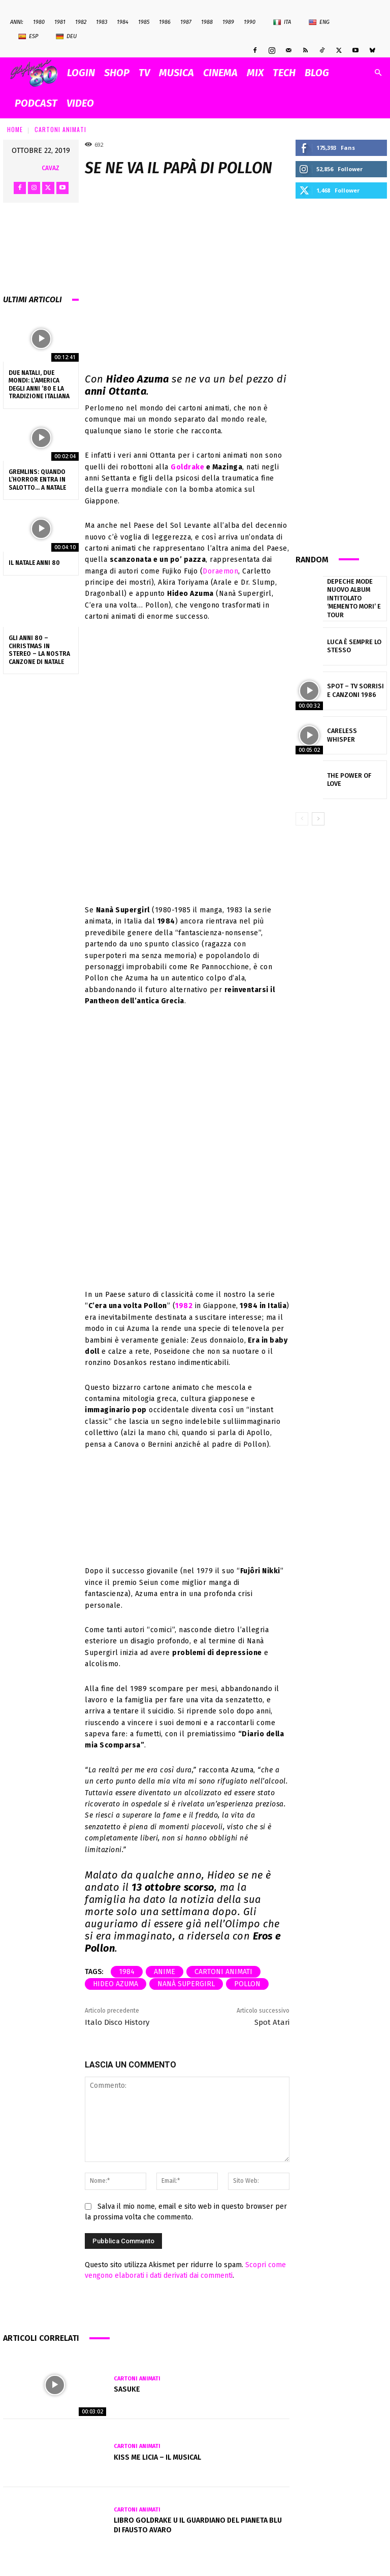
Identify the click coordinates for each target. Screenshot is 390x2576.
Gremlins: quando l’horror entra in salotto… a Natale (37, 479)
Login (81, 73)
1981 (60, 22)
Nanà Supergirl (186, 1984)
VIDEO (80, 103)
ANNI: (16, 22)
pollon (247, 1984)
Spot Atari (271, 2022)
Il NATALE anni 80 (34, 562)
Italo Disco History (117, 2022)
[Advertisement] (341, 374)
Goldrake (187, 467)
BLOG (317, 73)
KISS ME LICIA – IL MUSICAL (157, 2457)
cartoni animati (223, 1971)
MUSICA (176, 73)
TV (144, 73)
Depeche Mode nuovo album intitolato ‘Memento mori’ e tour (356, 595)
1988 (207, 22)
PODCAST (36, 103)
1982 (80, 22)
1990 (249, 22)
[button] (378, 73)
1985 (143, 22)
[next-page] (318, 812)
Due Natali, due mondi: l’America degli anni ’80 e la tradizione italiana (39, 384)
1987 (185, 22)
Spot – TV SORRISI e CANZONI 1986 (354, 683)
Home (15, 129)
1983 (101, 22)
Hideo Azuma (115, 1984)
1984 (122, 22)
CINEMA (220, 73)
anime (164, 1971)
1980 (39, 22)
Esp (28, 36)
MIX (255, 73)
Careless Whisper (352, 728)
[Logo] (36, 72)
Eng (319, 22)
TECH (284, 73)
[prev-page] (302, 812)
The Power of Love (353, 773)
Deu (66, 36)
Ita (282, 22)
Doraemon (220, 571)
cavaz (50, 168)
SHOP (116, 73)
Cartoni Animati (60, 129)
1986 (165, 22)
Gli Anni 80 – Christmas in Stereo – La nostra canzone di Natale (39, 649)
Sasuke (127, 2389)
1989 (228, 22)
